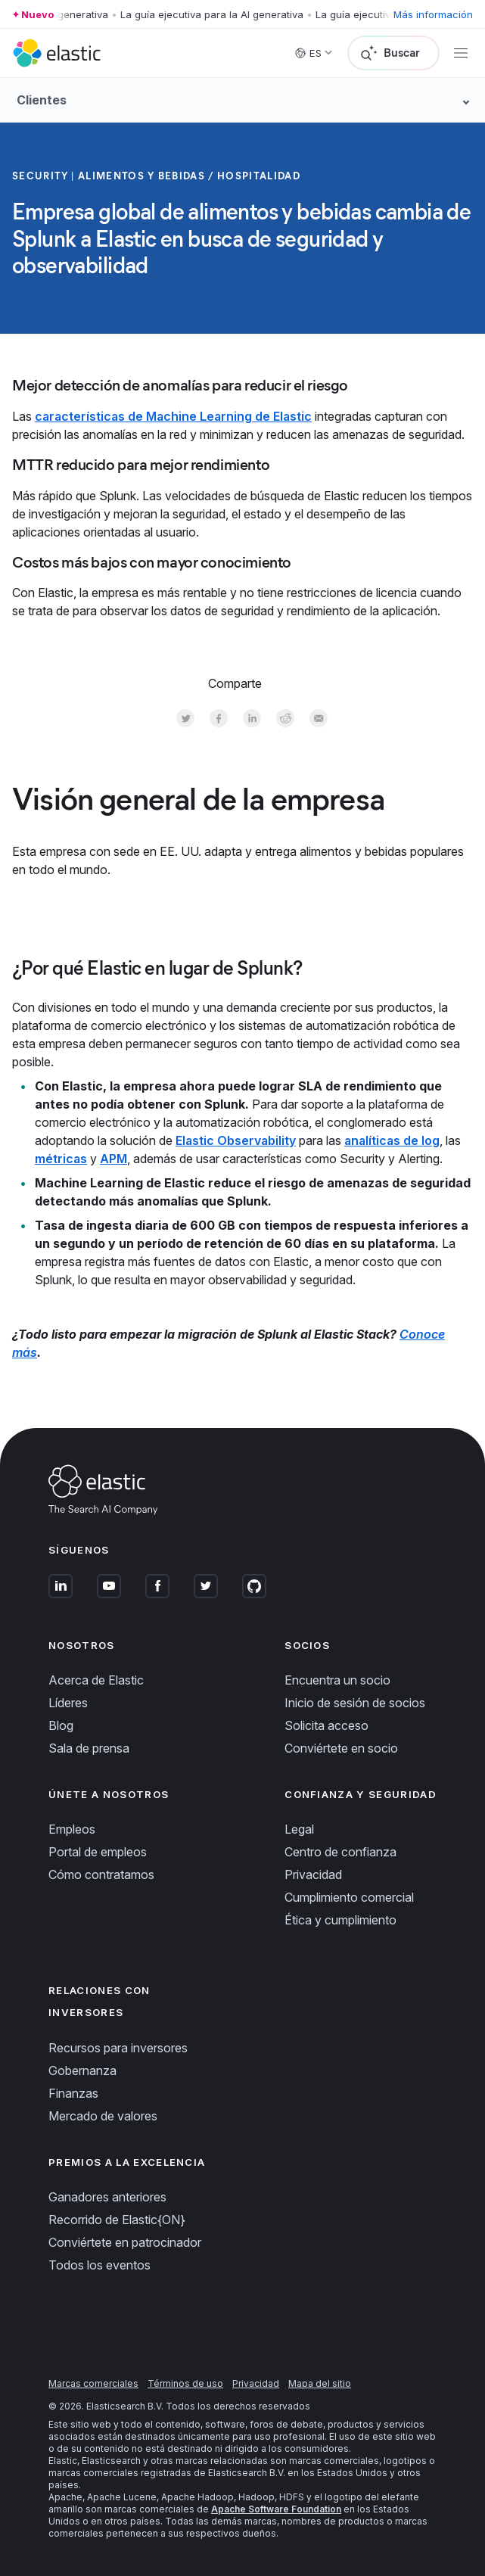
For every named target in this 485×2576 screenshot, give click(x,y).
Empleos (71, 1829)
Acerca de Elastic (96, 1680)
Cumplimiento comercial (349, 1897)
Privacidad (313, 1874)
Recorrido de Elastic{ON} (116, 2219)
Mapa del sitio (319, 2383)
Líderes (68, 1702)
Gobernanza (82, 2070)
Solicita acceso (326, 1725)
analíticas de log (392, 1140)
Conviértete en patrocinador (124, 2242)
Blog (60, 1725)
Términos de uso (185, 2383)
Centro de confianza (340, 1851)
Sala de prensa (88, 1748)
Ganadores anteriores (107, 2196)
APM (113, 1158)
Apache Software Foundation (276, 2509)
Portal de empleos (97, 1851)
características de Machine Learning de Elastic (173, 416)
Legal (299, 1829)
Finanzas (73, 2093)
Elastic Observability (236, 1140)
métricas (61, 1158)
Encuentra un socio (337, 1680)
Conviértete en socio (341, 1748)
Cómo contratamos (101, 1874)
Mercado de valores (102, 2115)
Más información (433, 14)
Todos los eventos (99, 2265)
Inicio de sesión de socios (354, 1702)
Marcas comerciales (93, 2383)
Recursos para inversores (118, 2047)
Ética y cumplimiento (340, 1919)
